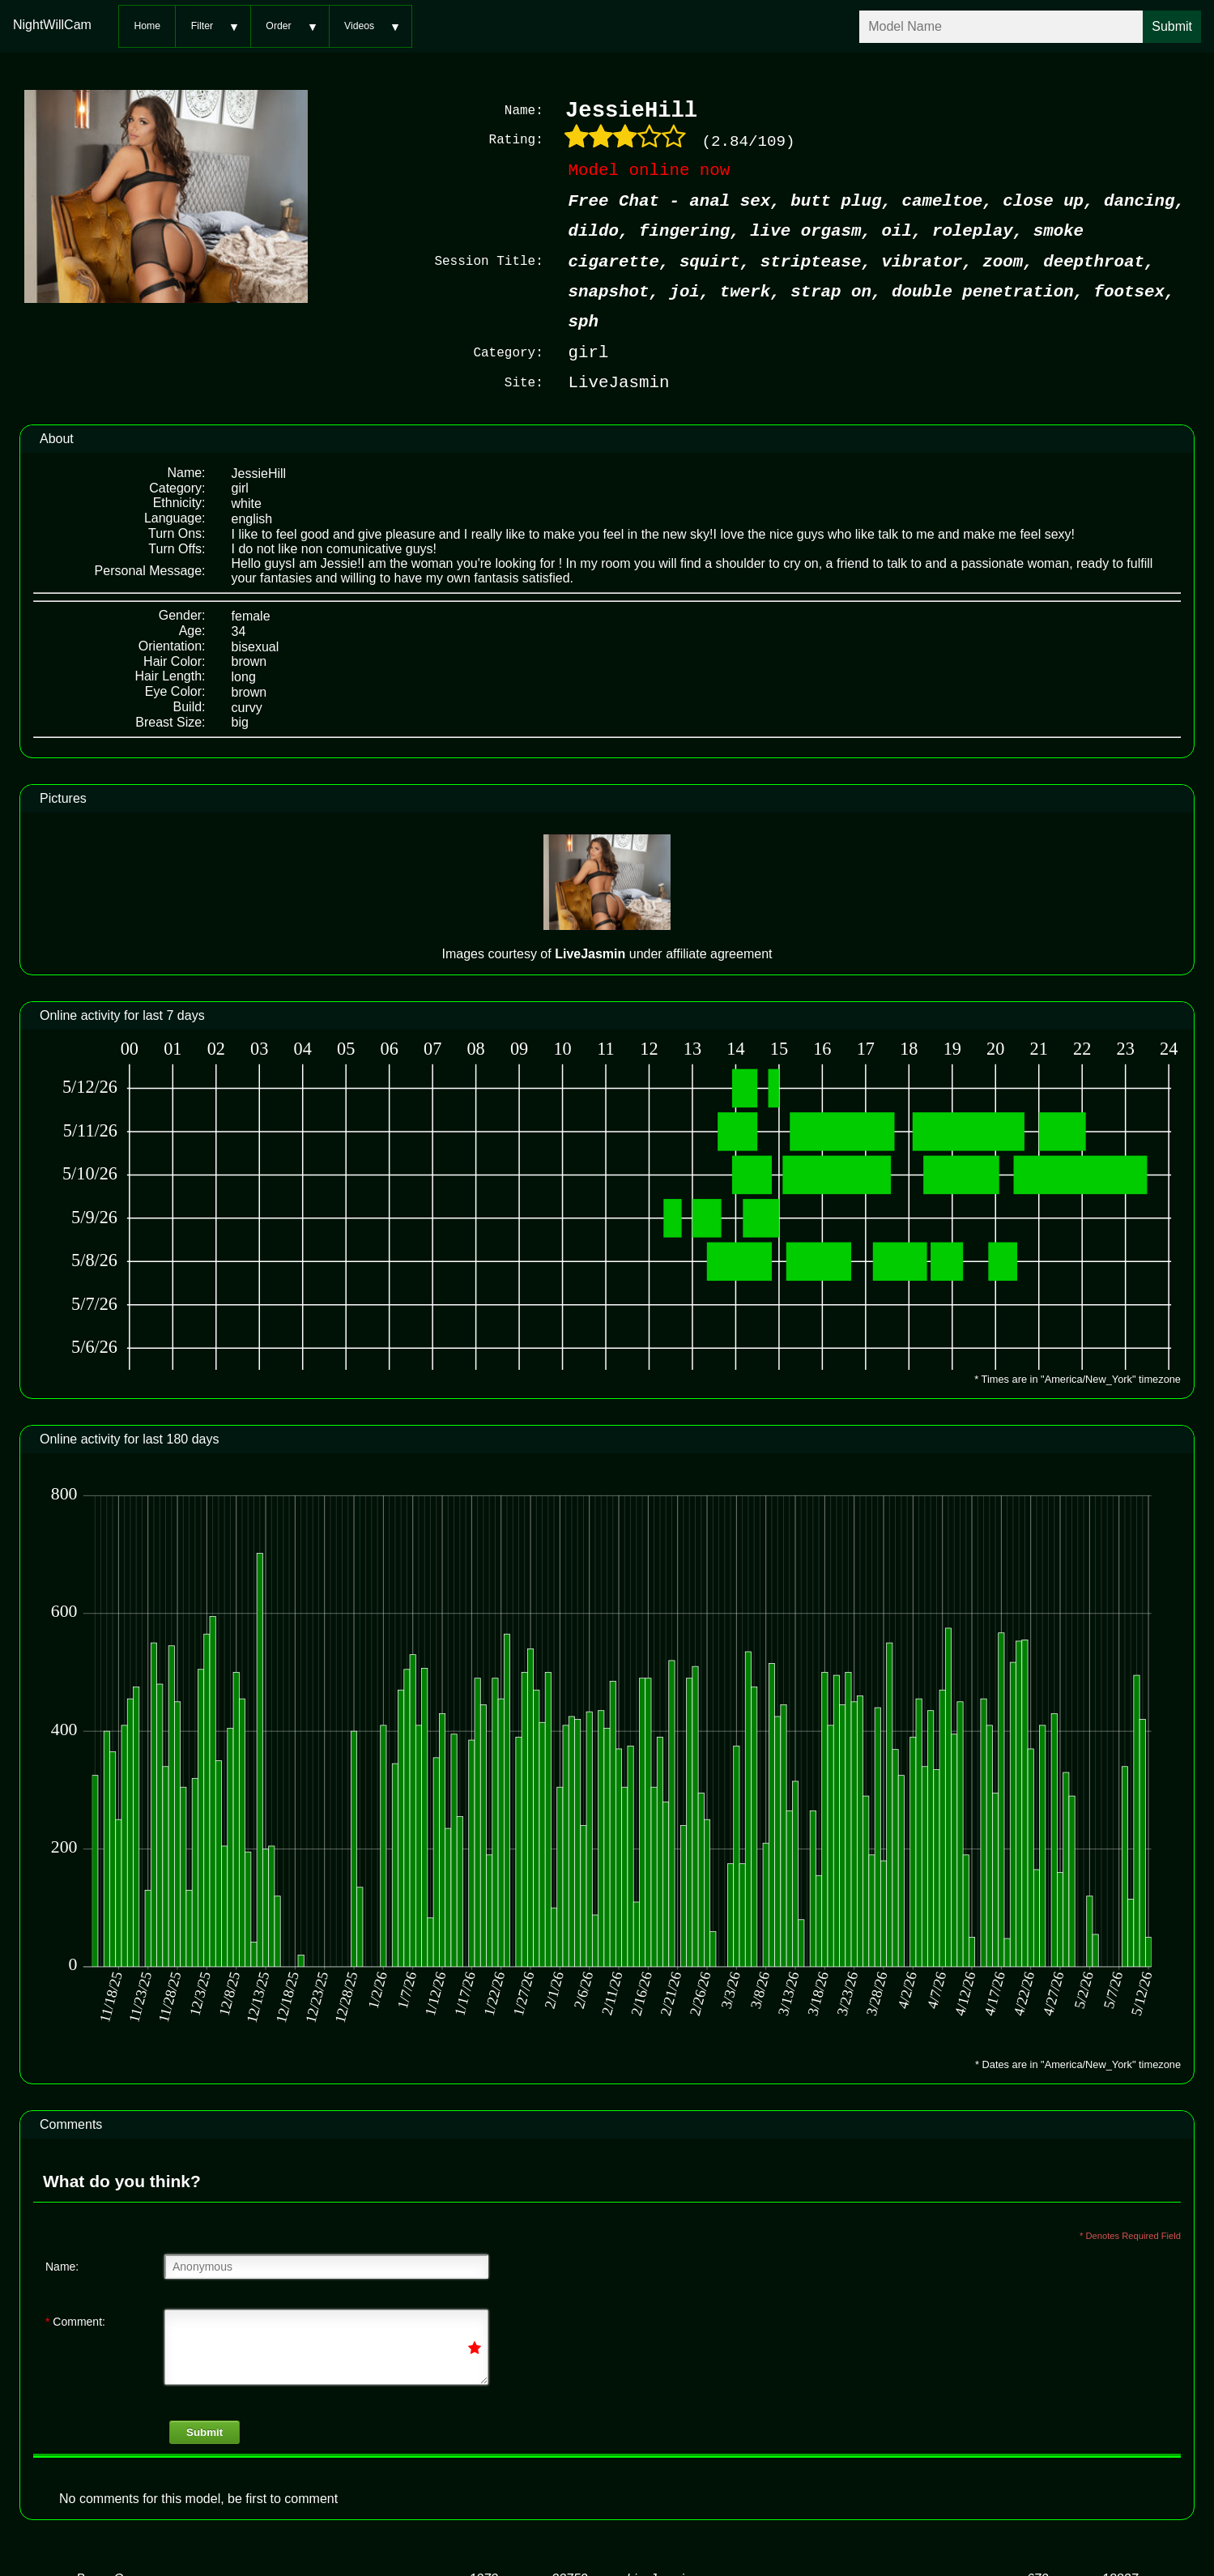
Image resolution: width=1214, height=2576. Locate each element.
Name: (62, 2266)
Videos (359, 26)
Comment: (75, 2321)
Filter (202, 26)
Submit (204, 2432)
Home (147, 26)
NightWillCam (52, 25)
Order (278, 26)
